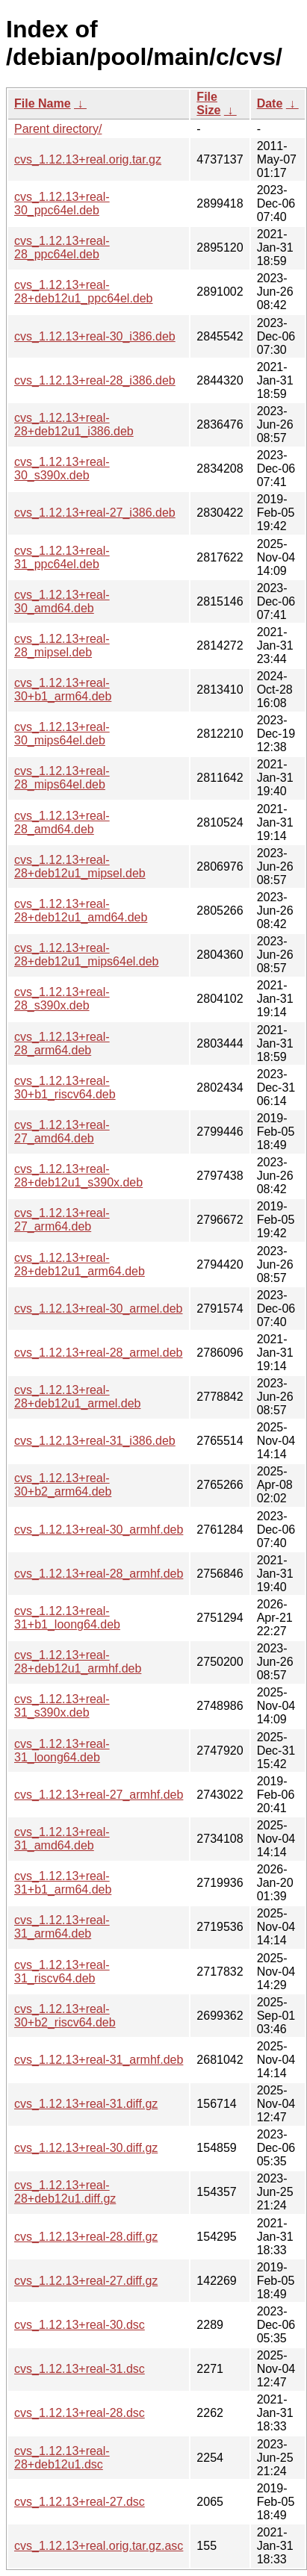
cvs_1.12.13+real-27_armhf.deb (98, 1794)
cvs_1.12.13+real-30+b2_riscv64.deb (65, 2016)
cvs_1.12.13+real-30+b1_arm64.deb (62, 689)
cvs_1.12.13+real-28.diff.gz (86, 2236)
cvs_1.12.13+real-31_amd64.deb (62, 1839)
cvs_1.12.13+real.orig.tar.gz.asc (98, 2545)
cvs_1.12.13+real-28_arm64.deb (62, 1043)
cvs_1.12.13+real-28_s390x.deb (62, 999)
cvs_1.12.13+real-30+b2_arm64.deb (62, 1485)
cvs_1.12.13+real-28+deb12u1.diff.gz (65, 2192)
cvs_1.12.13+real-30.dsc (79, 2324)
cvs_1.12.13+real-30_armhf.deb (98, 1529)
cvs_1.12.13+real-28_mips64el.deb (62, 778)
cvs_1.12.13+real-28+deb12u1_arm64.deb (79, 1264)
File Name (42, 103)
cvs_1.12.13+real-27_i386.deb (95, 512)
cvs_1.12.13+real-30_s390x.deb (62, 468)
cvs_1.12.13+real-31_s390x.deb (62, 1706)
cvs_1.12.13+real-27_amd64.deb (62, 1132)
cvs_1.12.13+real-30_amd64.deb (62, 601)
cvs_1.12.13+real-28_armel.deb (98, 1352)
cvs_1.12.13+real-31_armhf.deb (98, 2059)
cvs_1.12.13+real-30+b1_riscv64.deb (65, 1087)
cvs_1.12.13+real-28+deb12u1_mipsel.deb (80, 866)
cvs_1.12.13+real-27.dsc (79, 2501)
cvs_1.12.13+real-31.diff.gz (86, 2103)
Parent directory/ (58, 128)
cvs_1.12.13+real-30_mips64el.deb (62, 734)
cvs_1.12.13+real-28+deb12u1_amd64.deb (80, 910)
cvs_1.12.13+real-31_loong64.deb (62, 1750)
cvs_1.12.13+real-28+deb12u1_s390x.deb (78, 1176)
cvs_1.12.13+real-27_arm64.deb (62, 1220)
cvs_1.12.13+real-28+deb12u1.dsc (62, 2458)
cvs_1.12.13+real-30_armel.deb (98, 1308)
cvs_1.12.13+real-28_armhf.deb (98, 1573)
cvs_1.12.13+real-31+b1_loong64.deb (67, 1618)
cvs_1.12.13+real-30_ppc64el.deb (62, 203)
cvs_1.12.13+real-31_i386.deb (95, 1440)
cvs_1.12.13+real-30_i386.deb (95, 336)
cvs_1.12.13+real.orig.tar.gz (87, 159)
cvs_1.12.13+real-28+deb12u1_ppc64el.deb (83, 292)
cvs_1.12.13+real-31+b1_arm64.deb (62, 1883)
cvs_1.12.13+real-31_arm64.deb (62, 1927)
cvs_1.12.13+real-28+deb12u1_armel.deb (77, 1397)
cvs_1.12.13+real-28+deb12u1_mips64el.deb (86, 955)
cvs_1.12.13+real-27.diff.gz (86, 2280)
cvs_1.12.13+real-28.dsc (79, 2413)
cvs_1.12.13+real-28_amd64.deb (62, 822)
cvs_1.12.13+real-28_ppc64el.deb (62, 247)
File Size (208, 103)
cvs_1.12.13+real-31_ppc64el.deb (62, 557)
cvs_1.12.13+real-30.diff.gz (86, 2147)
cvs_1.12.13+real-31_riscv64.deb (62, 1972)
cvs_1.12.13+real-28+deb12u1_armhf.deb (77, 1662)
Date (270, 103)
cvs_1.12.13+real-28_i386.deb (95, 380)
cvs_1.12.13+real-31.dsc (79, 2368)
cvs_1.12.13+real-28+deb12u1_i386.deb (74, 424)
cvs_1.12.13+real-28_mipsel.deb (62, 645)
